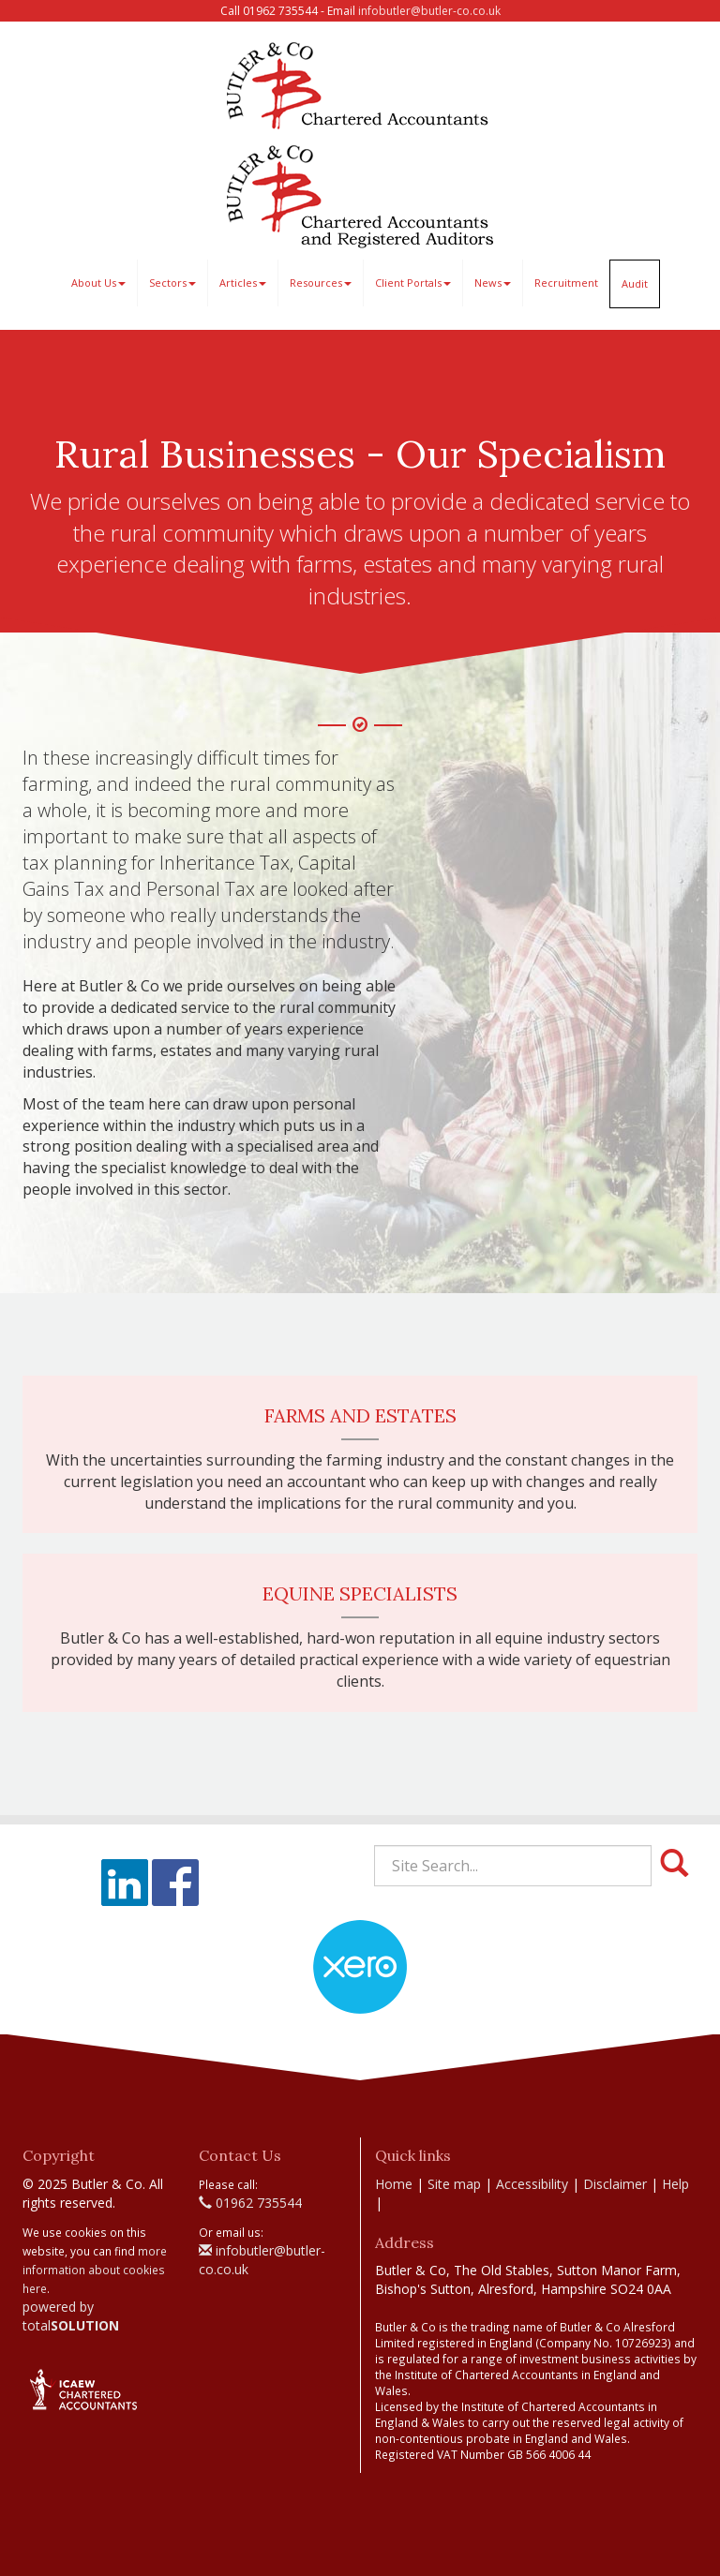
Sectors (172, 282)
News (492, 282)
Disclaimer (615, 2184)
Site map (454, 2184)
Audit (635, 283)
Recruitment (566, 282)
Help (675, 2184)
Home (393, 2184)
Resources (321, 282)
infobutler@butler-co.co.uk (429, 11)
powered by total (70, 2316)
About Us (98, 282)
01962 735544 (250, 2202)
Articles (242, 282)
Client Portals (413, 282)
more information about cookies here (94, 2269)
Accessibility (532, 2184)
